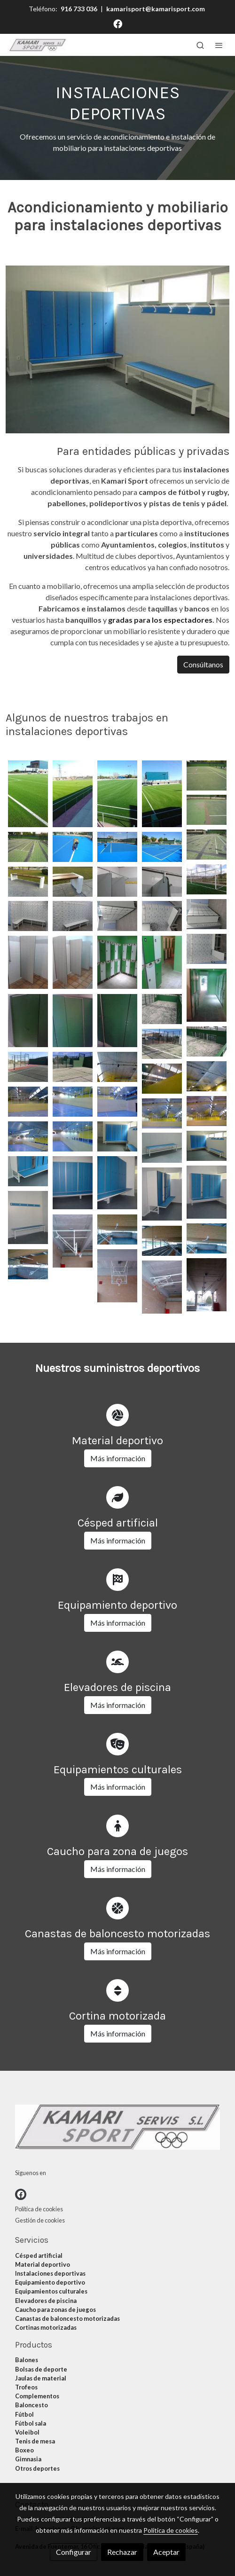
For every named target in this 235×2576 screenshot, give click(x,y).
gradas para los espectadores (160, 619)
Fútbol (24, 2414)
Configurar (73, 2551)
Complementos (37, 2396)
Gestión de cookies (40, 2220)
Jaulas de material (40, 2378)
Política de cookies (39, 2209)
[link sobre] (117, 2129)
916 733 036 (79, 9)
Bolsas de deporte (41, 2369)
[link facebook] (117, 23)
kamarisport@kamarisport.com (155, 9)
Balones (26, 2360)
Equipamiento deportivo (50, 2282)
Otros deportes (37, 2468)
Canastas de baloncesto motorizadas (67, 2318)
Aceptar (166, 2551)
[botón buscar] (200, 45)
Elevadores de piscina (46, 2300)
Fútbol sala (30, 2423)
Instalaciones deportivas (50, 2273)
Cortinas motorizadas (46, 2327)
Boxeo (24, 2450)
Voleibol (27, 2432)
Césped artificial (39, 2255)
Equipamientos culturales (51, 2291)
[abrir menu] (219, 45)
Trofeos (26, 2387)
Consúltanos (203, 664)
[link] (37, 45)
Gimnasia (28, 2459)
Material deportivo (42, 2264)
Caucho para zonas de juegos (55, 2309)
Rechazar (122, 2551)
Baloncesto (31, 2405)
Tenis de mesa (35, 2441)
